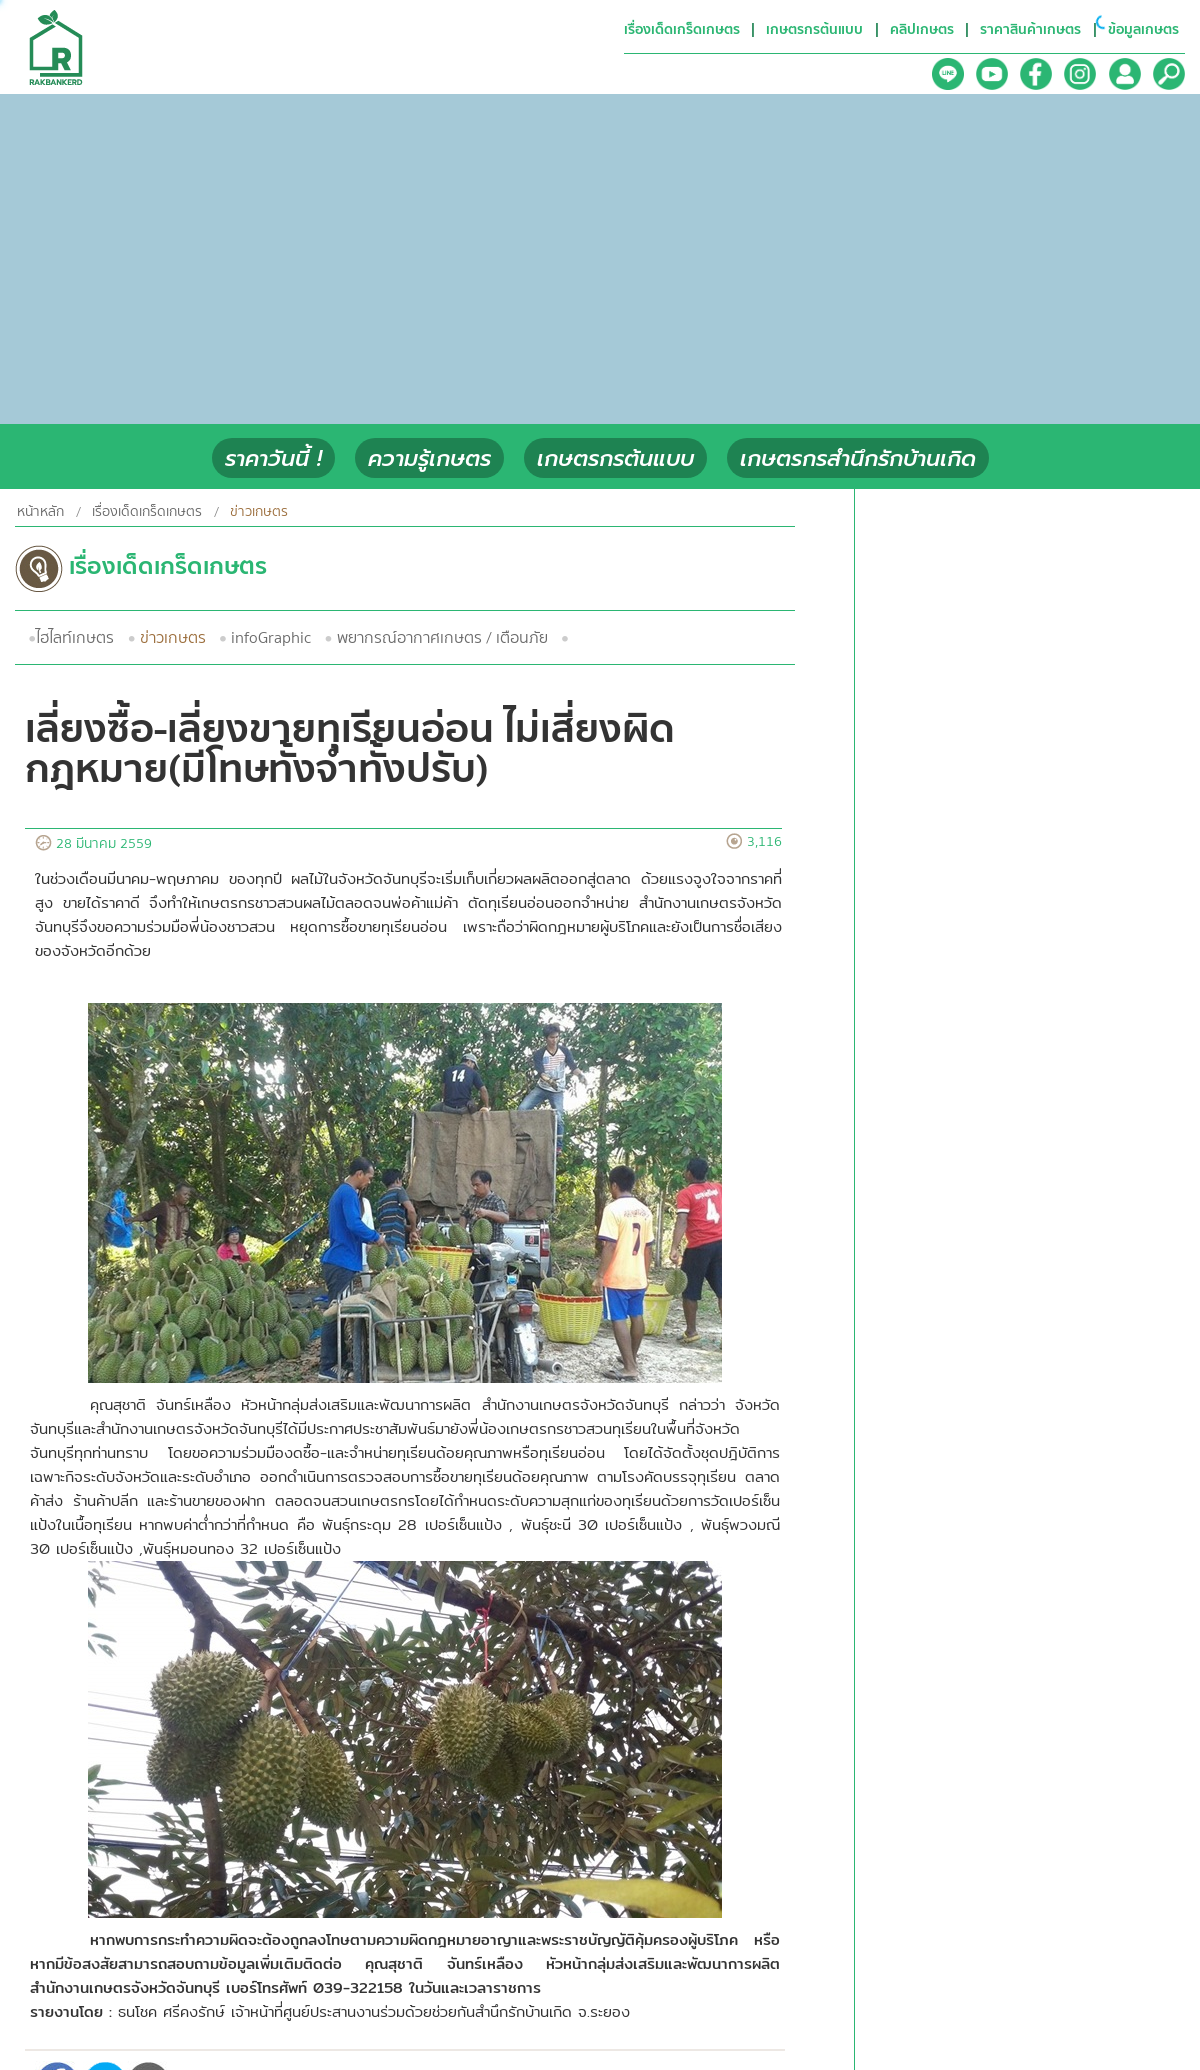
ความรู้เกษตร (429, 458)
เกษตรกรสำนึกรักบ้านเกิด (858, 458)
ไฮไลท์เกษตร (75, 638)
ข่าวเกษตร (173, 638)
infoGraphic (271, 638)
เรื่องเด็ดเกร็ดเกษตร (147, 512)
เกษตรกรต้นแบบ (615, 458)
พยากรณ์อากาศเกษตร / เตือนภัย (442, 638)
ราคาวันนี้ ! (273, 458)
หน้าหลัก (40, 512)
